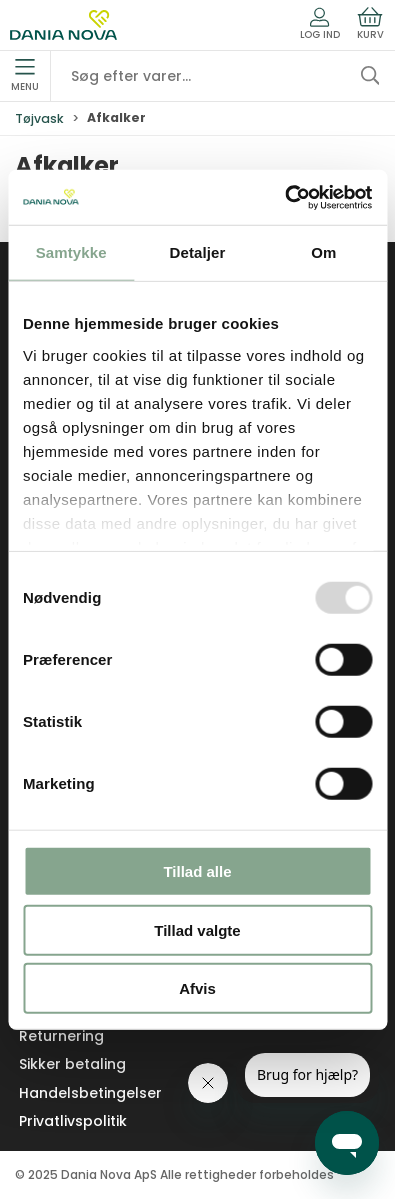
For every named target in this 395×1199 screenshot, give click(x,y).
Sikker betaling (72, 1064)
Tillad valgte (197, 929)
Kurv (370, 24)
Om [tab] (323, 252)
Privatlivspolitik (73, 1121)
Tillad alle (197, 871)
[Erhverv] (63, 25)
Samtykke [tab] (71, 252)
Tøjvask (39, 118)
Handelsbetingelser (90, 1093)
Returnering (61, 1036)
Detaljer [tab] (198, 252)
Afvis (197, 988)
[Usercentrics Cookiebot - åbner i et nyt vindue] (284, 197)
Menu (25, 76)
